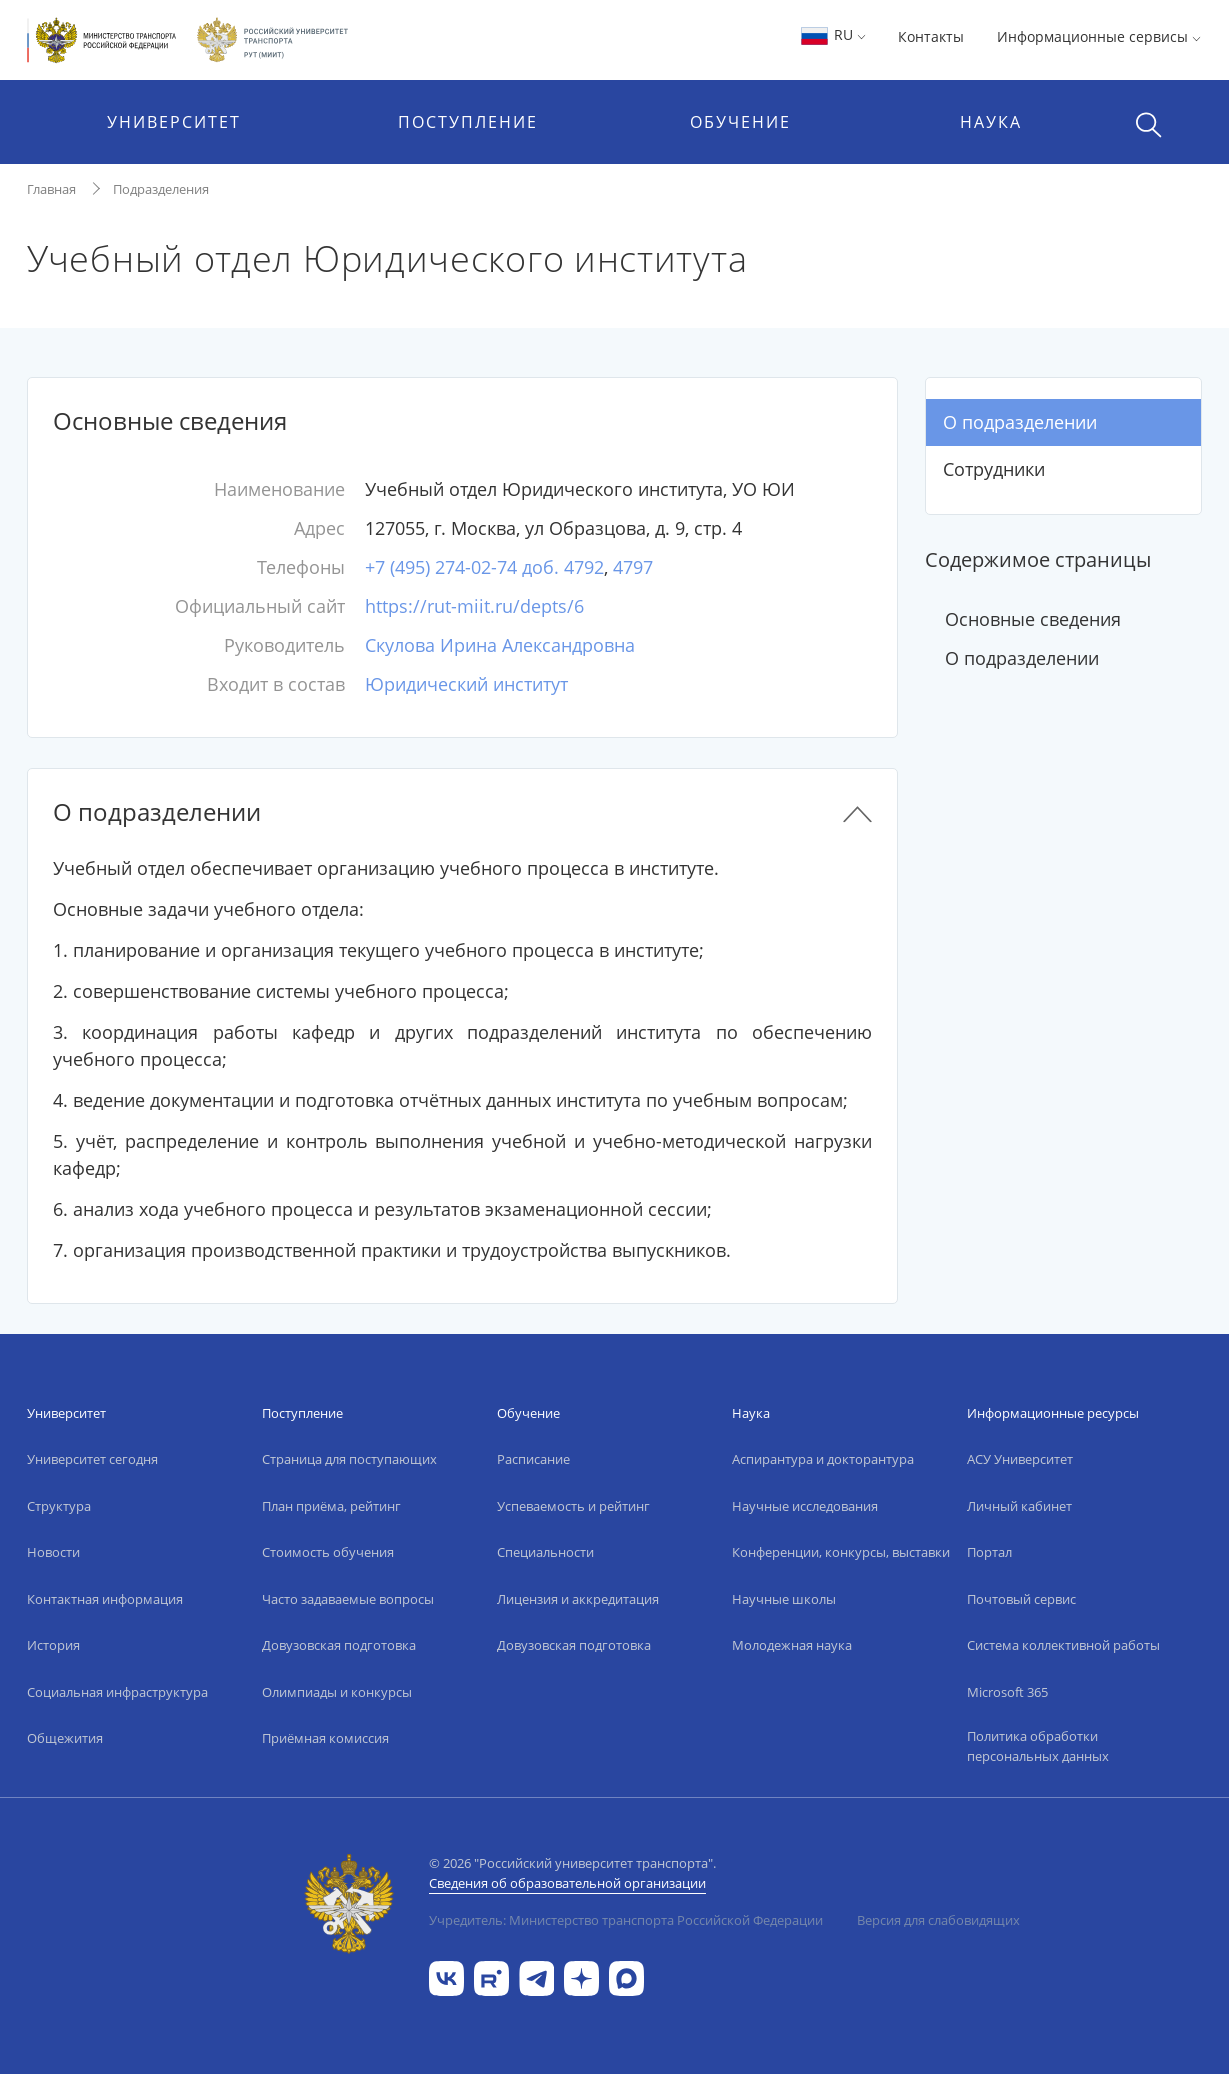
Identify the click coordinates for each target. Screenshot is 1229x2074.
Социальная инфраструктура (117, 1692)
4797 (633, 567)
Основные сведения (1033, 619)
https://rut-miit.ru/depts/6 (474, 606)
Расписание (533, 1459)
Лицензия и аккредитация (578, 1599)
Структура (59, 1506)
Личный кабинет (1019, 1506)
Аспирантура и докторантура (823, 1459)
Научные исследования (805, 1506)
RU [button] (832, 34)
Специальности (545, 1552)
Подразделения (161, 189)
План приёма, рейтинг (331, 1506)
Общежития (65, 1738)
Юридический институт (466, 684)
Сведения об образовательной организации (567, 1883)
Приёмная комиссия (325, 1738)
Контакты (931, 36)
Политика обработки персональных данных (1038, 1746)
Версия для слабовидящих (938, 1920)
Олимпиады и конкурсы (337, 1692)
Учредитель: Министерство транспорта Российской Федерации (626, 1920)
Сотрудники (994, 469)
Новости (53, 1552)
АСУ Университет (1020, 1459)
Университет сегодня (92, 1459)
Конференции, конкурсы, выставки (841, 1552)
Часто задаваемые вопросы (348, 1599)
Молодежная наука (792, 1645)
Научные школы (784, 1599)
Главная (51, 189)
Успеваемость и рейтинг (573, 1506)
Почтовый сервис (1021, 1599)
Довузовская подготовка (339, 1645)
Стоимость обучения (328, 1552)
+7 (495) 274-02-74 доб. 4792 (484, 567)
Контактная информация (105, 1599)
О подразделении (1020, 422)
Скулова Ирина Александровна (500, 645)
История (53, 1645)
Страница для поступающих (349, 1459)
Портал (989, 1552)
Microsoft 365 (1007, 1692)
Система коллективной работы (1063, 1645)
